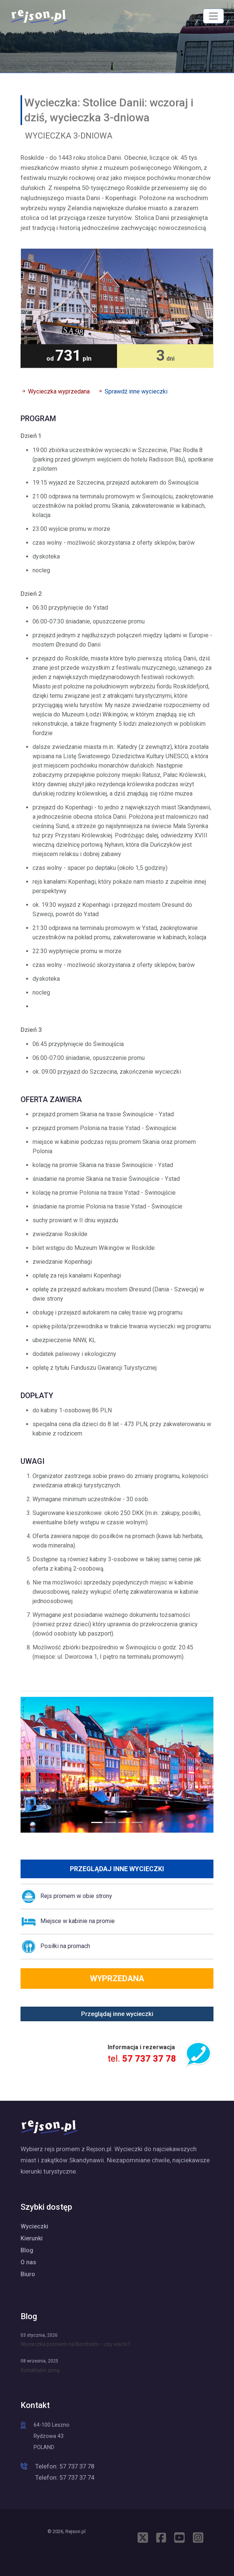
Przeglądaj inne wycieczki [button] (117, 2013)
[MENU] (213, 16)
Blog (27, 2250)
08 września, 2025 (39, 2361)
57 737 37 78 (149, 2058)
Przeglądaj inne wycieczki (117, 1869)
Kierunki (32, 2238)
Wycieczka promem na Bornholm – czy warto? (75, 2344)
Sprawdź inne (136, 391)
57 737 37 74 (76, 2477)
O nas (28, 2262)
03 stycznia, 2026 (39, 2335)
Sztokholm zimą (40, 2370)
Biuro (28, 2274)
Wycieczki (34, 2226)
